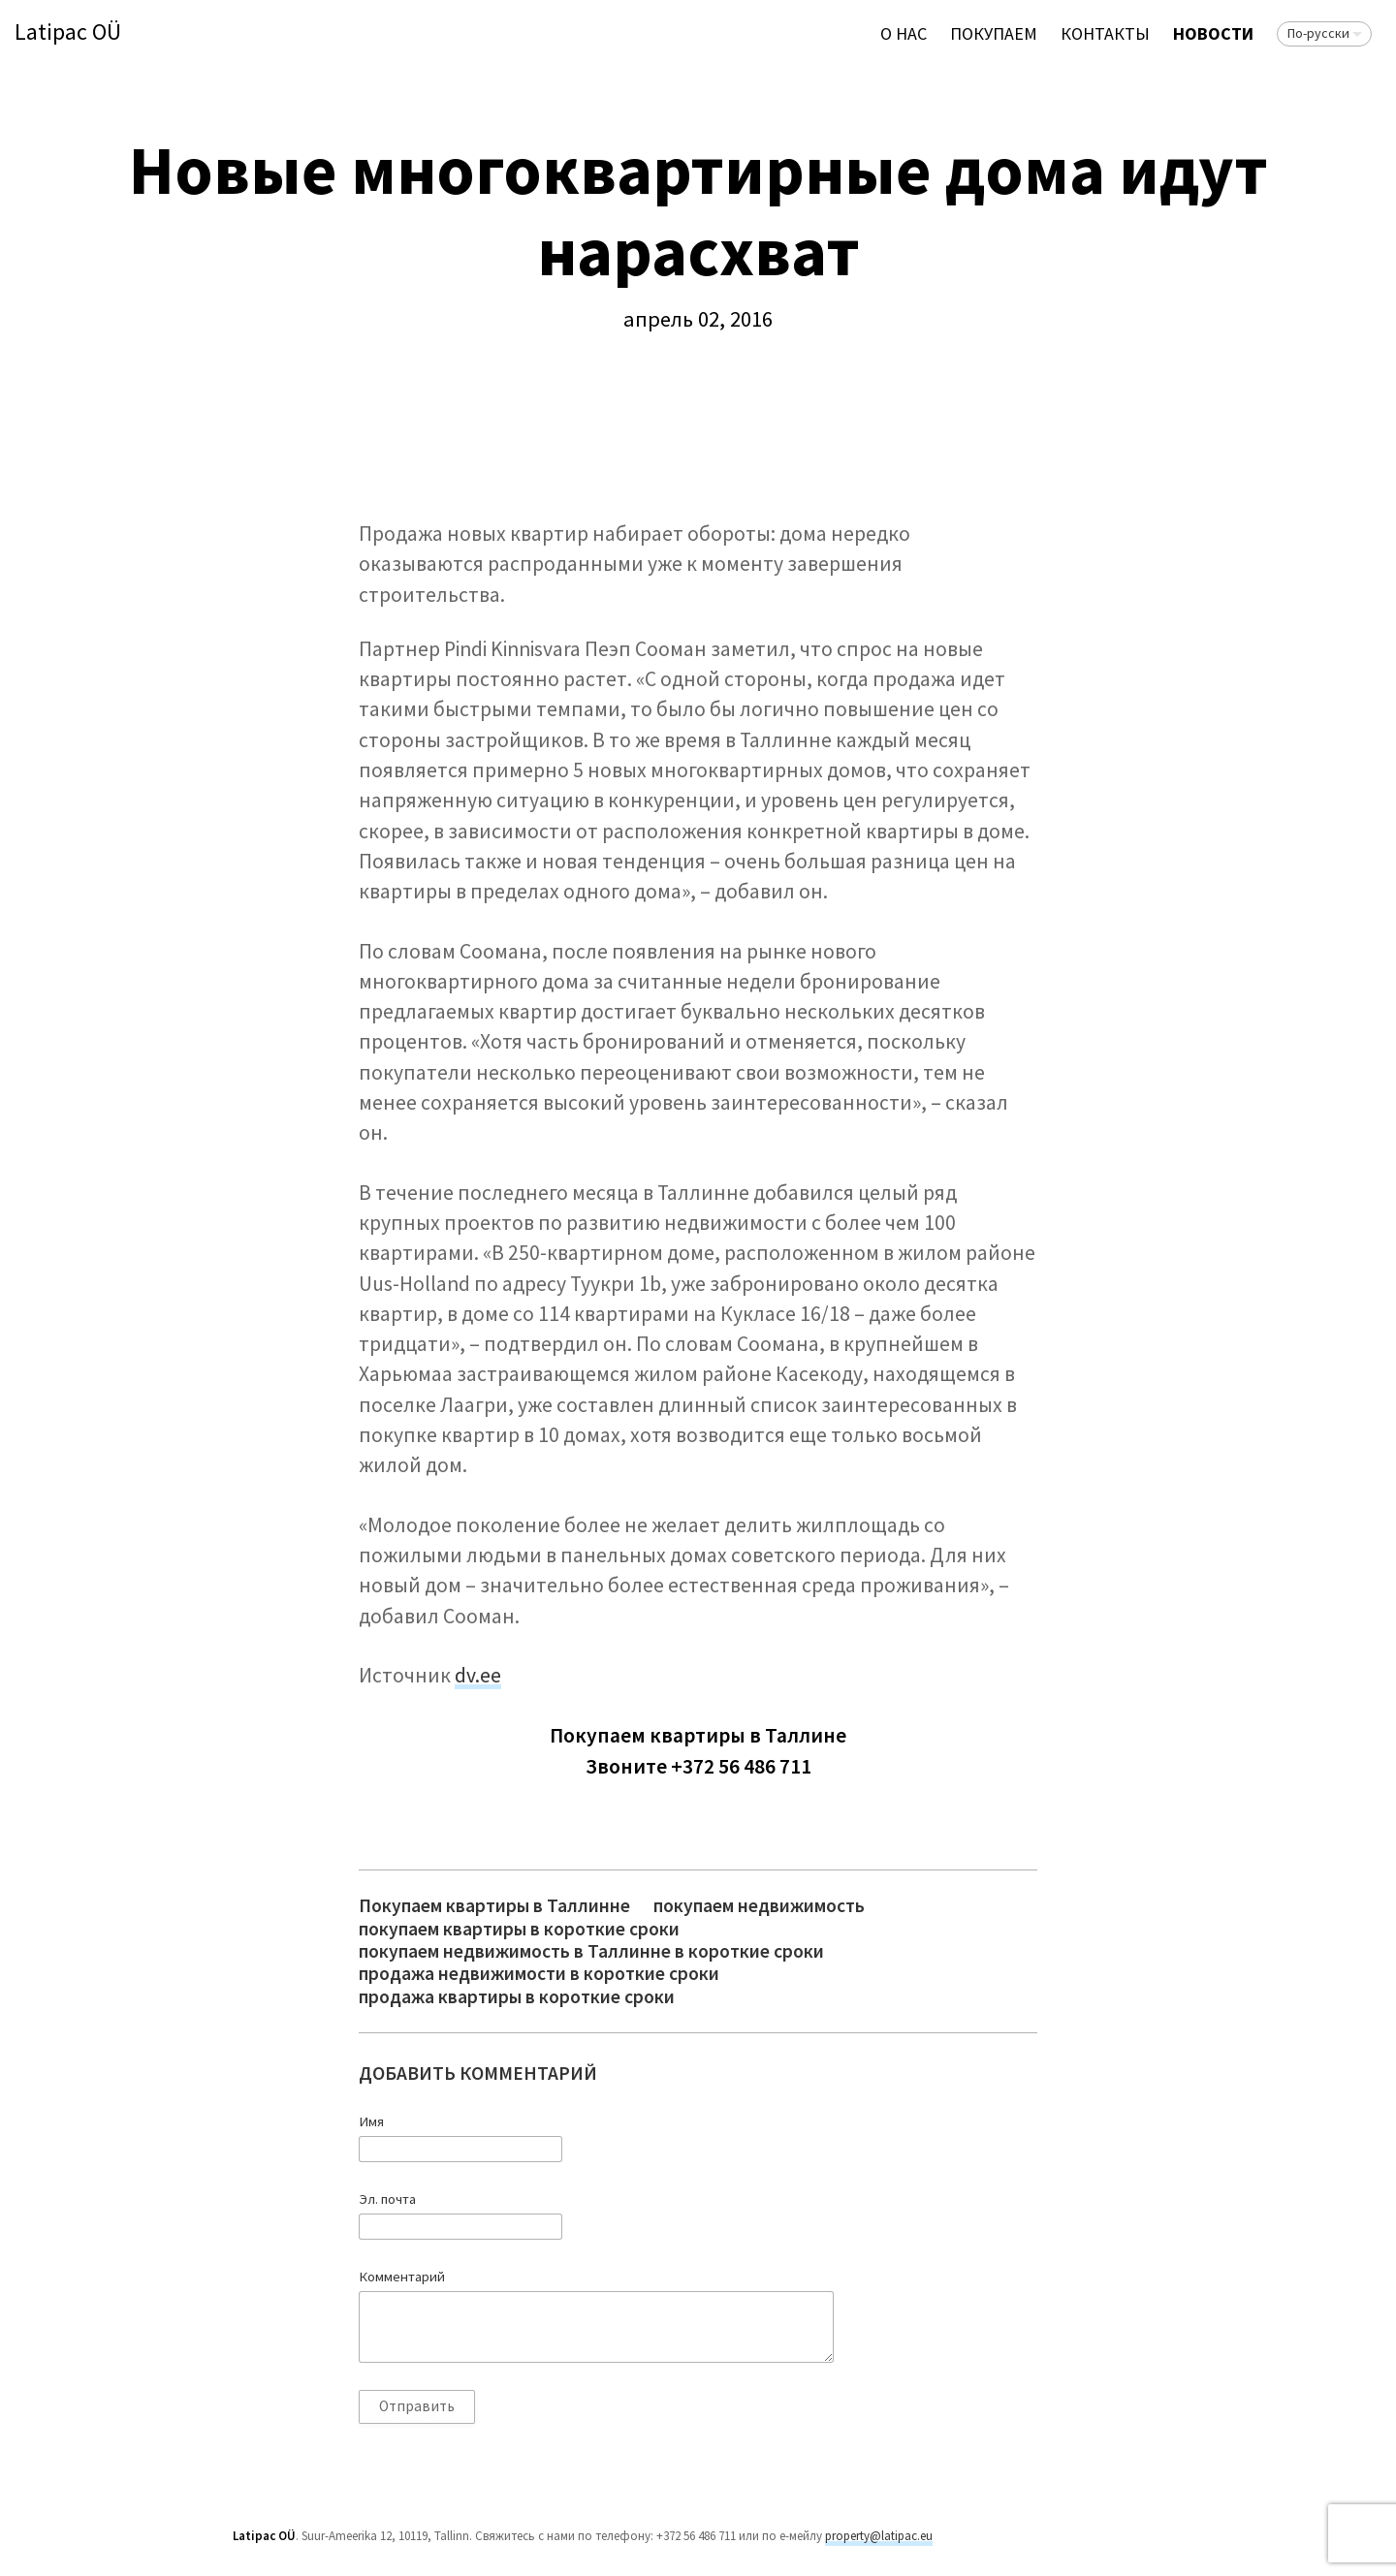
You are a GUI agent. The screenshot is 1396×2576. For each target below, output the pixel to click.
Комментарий (402, 2276)
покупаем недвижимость (759, 1906)
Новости (1213, 33)
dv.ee (478, 1675)
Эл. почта (387, 2199)
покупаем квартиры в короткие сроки (519, 1929)
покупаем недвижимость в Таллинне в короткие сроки (591, 1951)
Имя (371, 2121)
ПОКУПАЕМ (993, 33)
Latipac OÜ (68, 32)
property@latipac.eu (879, 2536)
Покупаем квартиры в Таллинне (494, 1906)
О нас (903, 33)
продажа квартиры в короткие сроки (517, 1997)
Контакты (1105, 33)
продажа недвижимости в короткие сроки (539, 1974)
